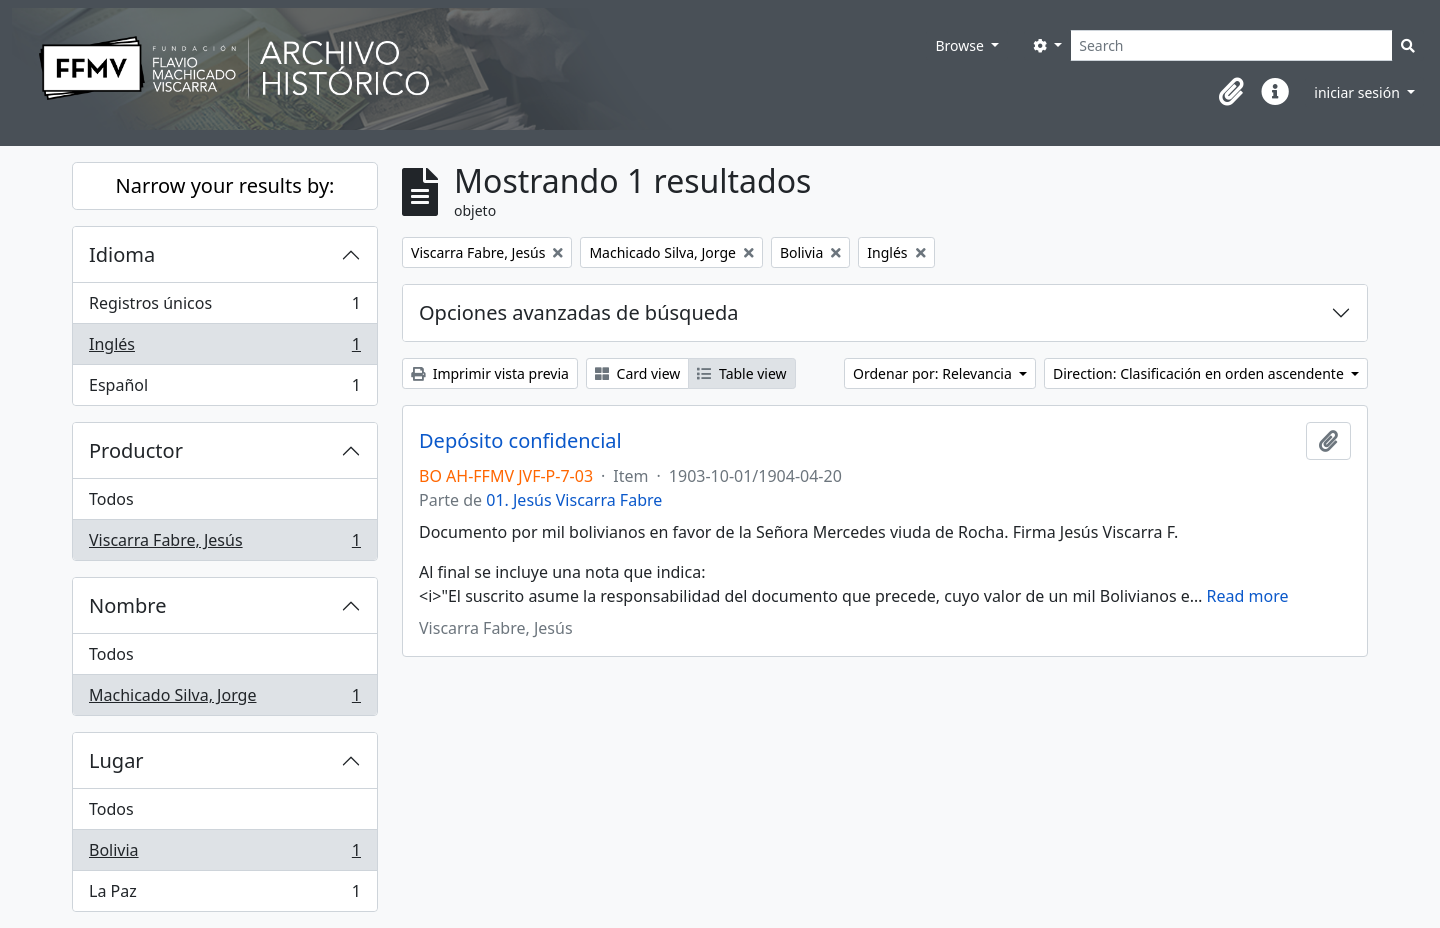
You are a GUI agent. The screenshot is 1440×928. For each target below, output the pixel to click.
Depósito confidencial (520, 441)
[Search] (1231, 45)
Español (224, 389)
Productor (136, 450)
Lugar (116, 760)
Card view (637, 373)
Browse (961, 45)
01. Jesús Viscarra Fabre (574, 500)
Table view (741, 373)
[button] (1231, 92)
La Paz (224, 895)
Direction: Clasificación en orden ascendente (1200, 373)
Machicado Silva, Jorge (224, 699)
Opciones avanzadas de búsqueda (579, 312)
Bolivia (224, 854)
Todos (111, 499)
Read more (1248, 596)
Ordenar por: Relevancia (934, 373)
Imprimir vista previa (490, 373)
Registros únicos (224, 307)
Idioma (122, 254)
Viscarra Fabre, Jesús (224, 544)
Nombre (127, 605)
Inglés (224, 348)
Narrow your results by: (225, 185)
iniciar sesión (1358, 92)
